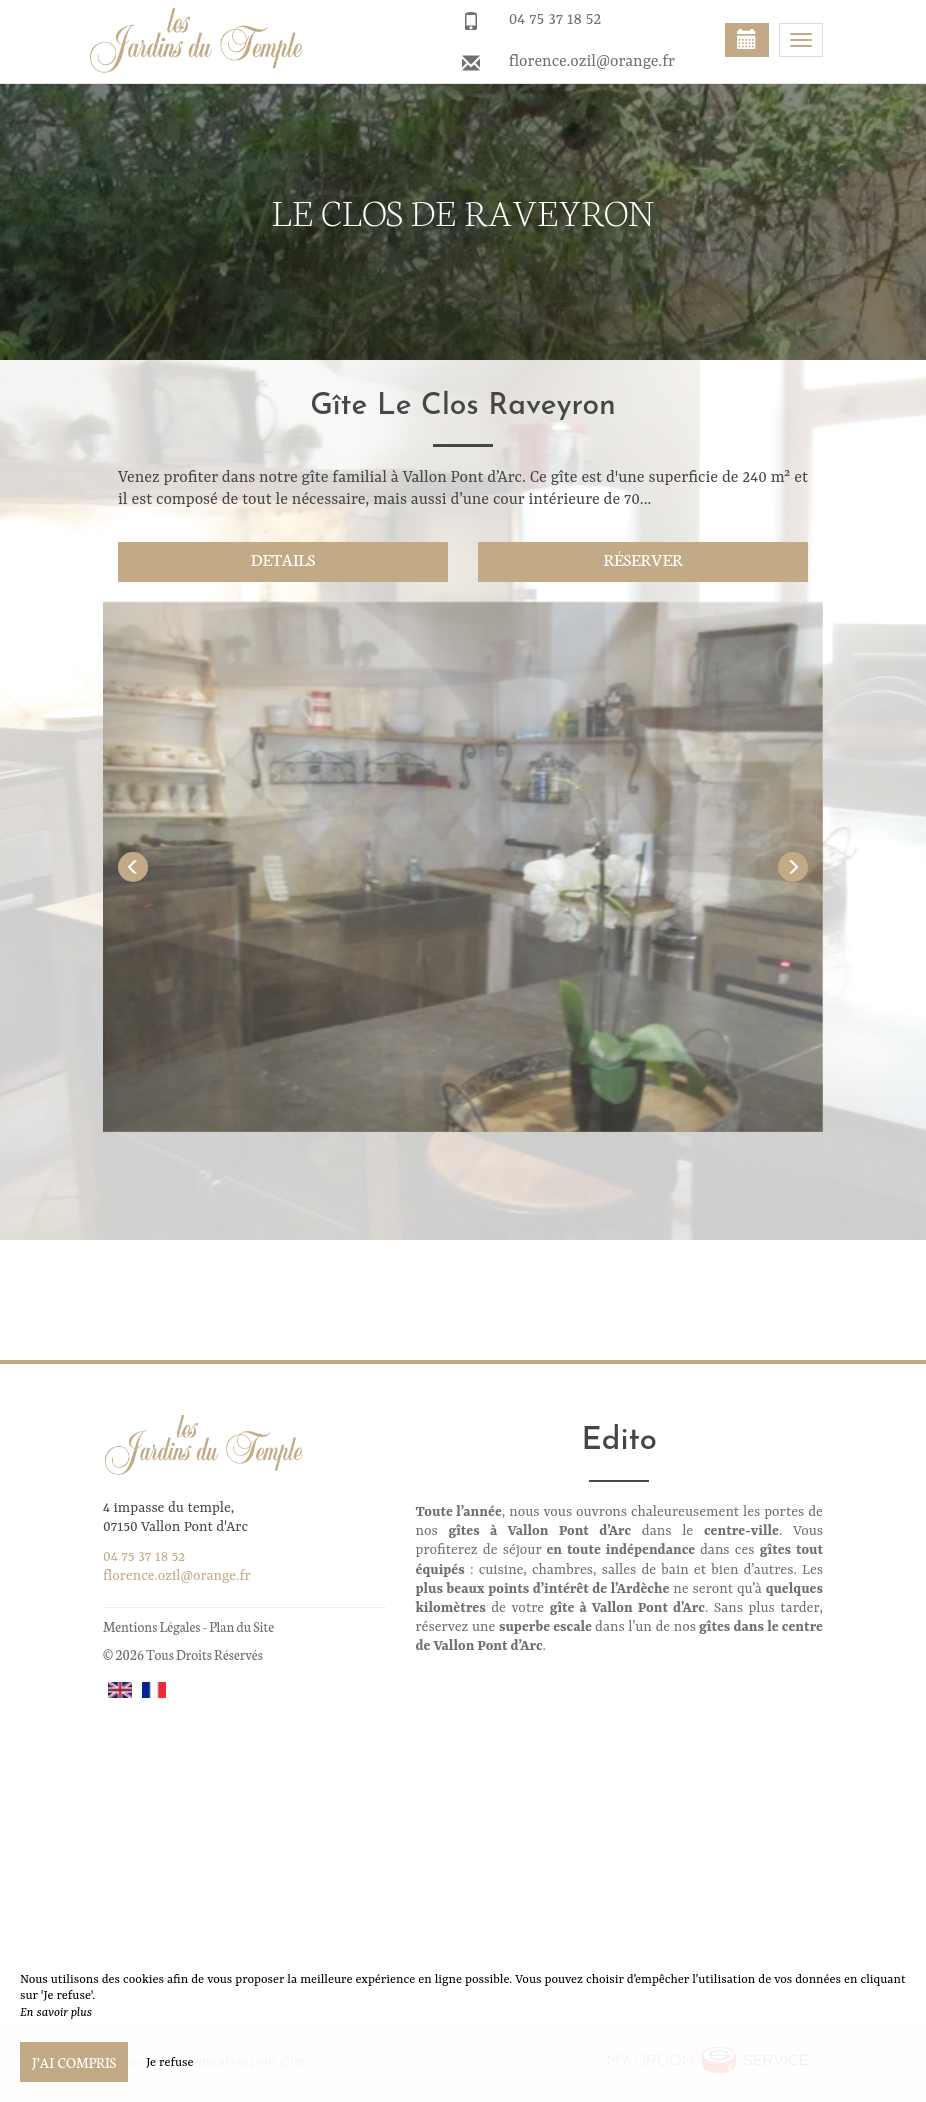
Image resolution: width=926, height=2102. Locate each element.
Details (283, 558)
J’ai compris (74, 2062)
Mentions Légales (151, 1626)
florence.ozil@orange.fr (592, 62)
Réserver (642, 558)
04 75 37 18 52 (555, 20)
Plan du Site (241, 1626)
